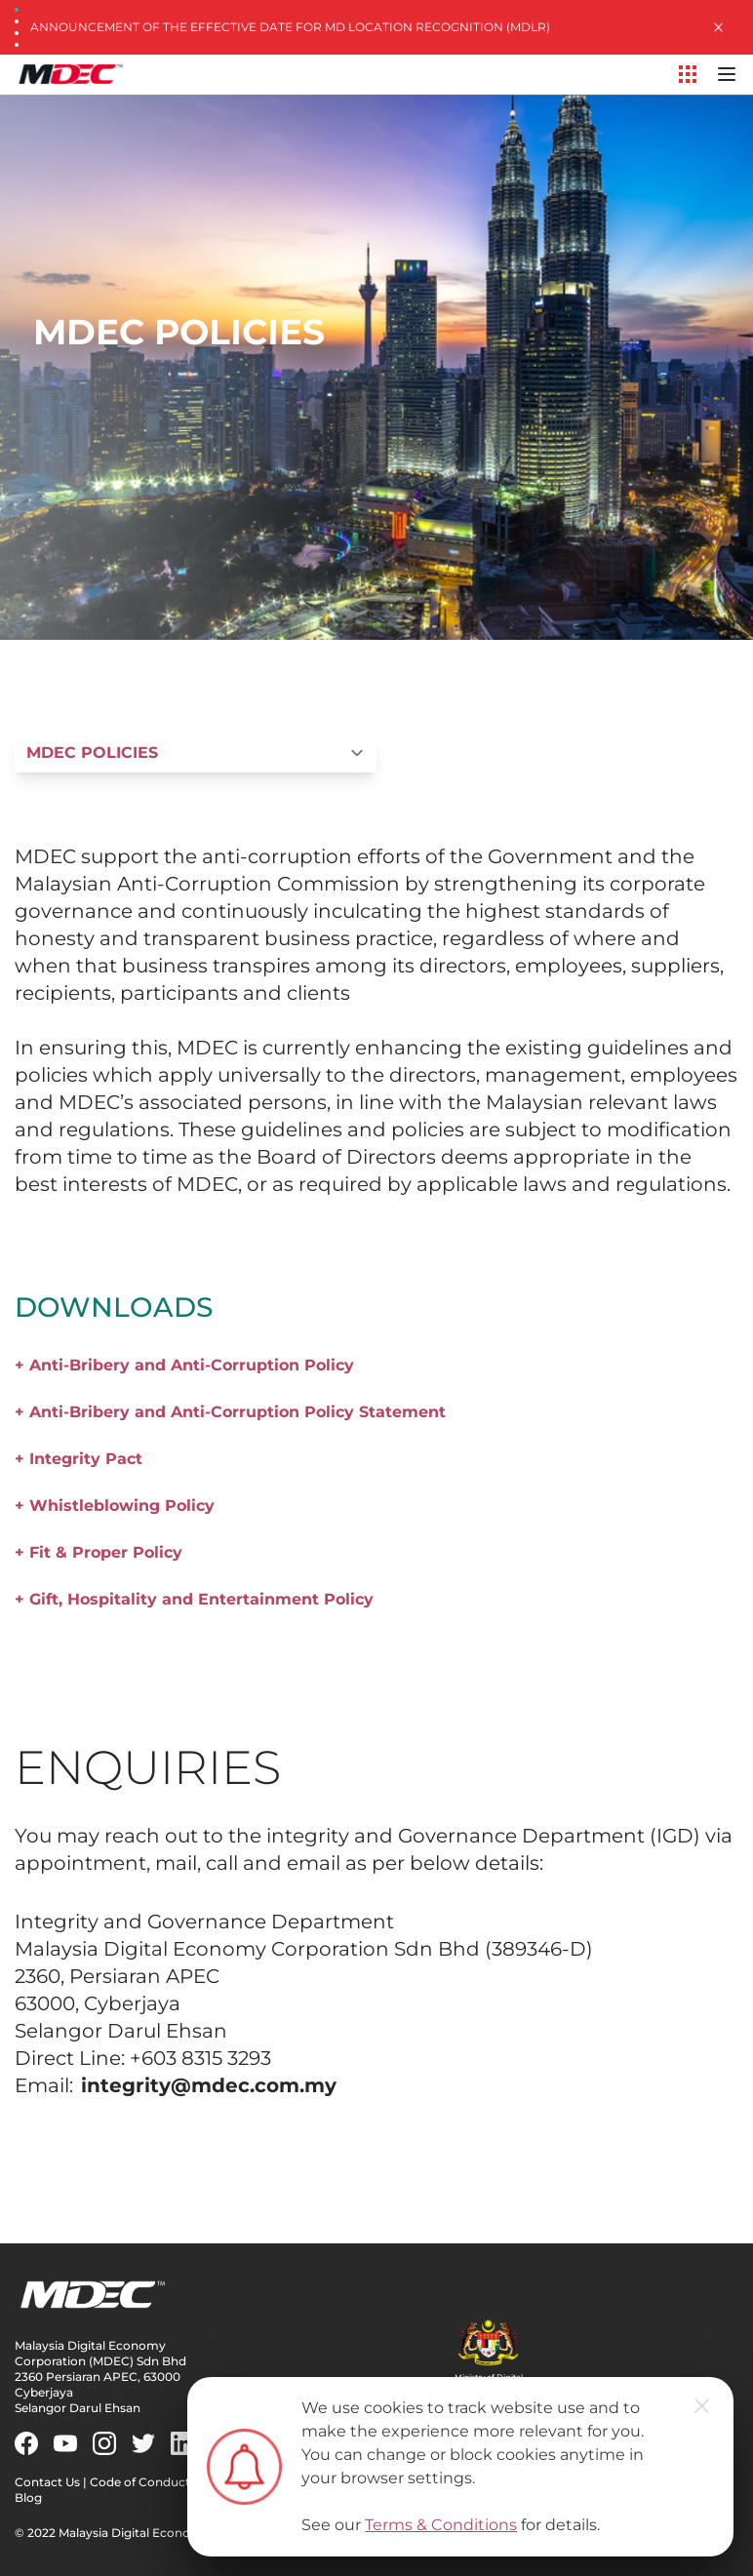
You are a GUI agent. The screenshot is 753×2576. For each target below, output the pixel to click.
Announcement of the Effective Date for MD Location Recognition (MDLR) (290, 27)
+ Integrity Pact (78, 1458)
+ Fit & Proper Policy (98, 1552)
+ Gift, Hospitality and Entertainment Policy (194, 1599)
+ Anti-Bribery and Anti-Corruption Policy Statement (230, 1412)
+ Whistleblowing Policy (115, 1505)
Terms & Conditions (441, 2525)
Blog (28, 2497)
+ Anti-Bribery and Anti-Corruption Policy (184, 1365)
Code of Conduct (140, 2482)
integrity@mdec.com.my (209, 2085)
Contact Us (47, 2482)
